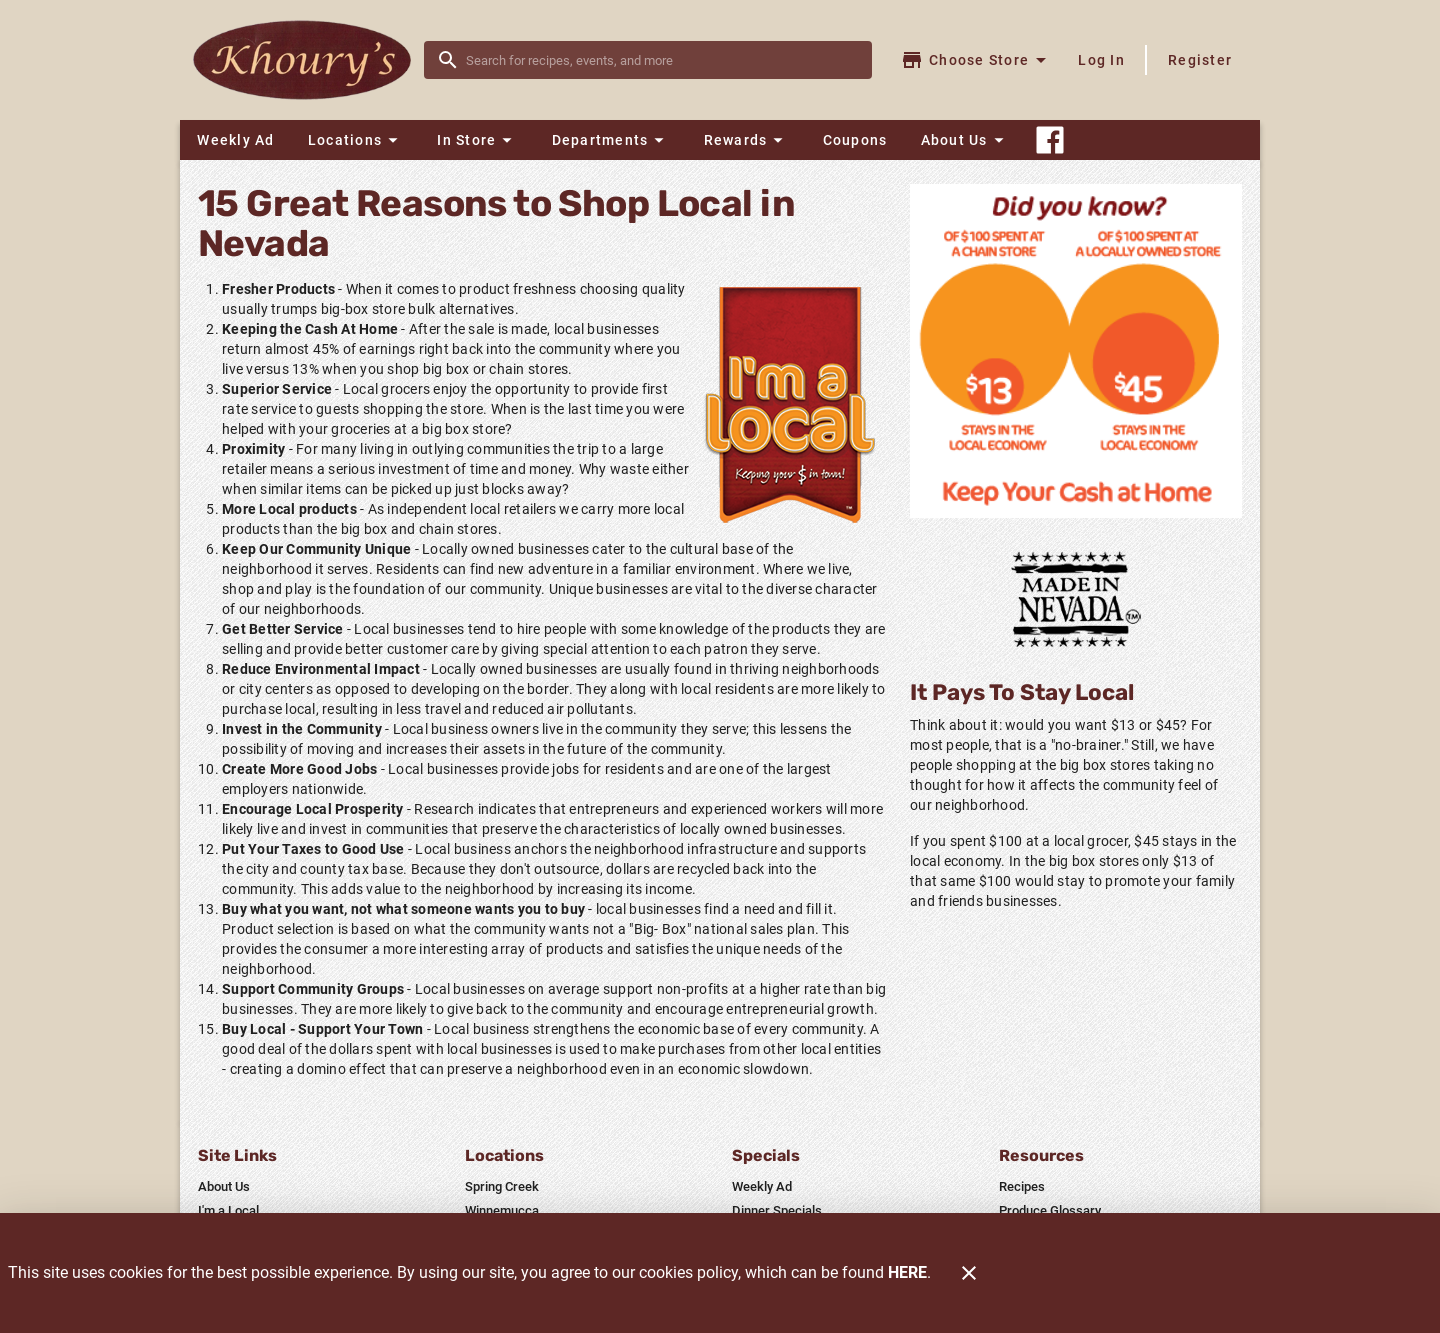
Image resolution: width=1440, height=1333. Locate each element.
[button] (356, 140)
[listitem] (224, 1187)
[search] (662, 60)
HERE (907, 1272)
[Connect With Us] (1050, 140)
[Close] (969, 1273)
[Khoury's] (308, 60)
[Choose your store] (976, 60)
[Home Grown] (1076, 599)
